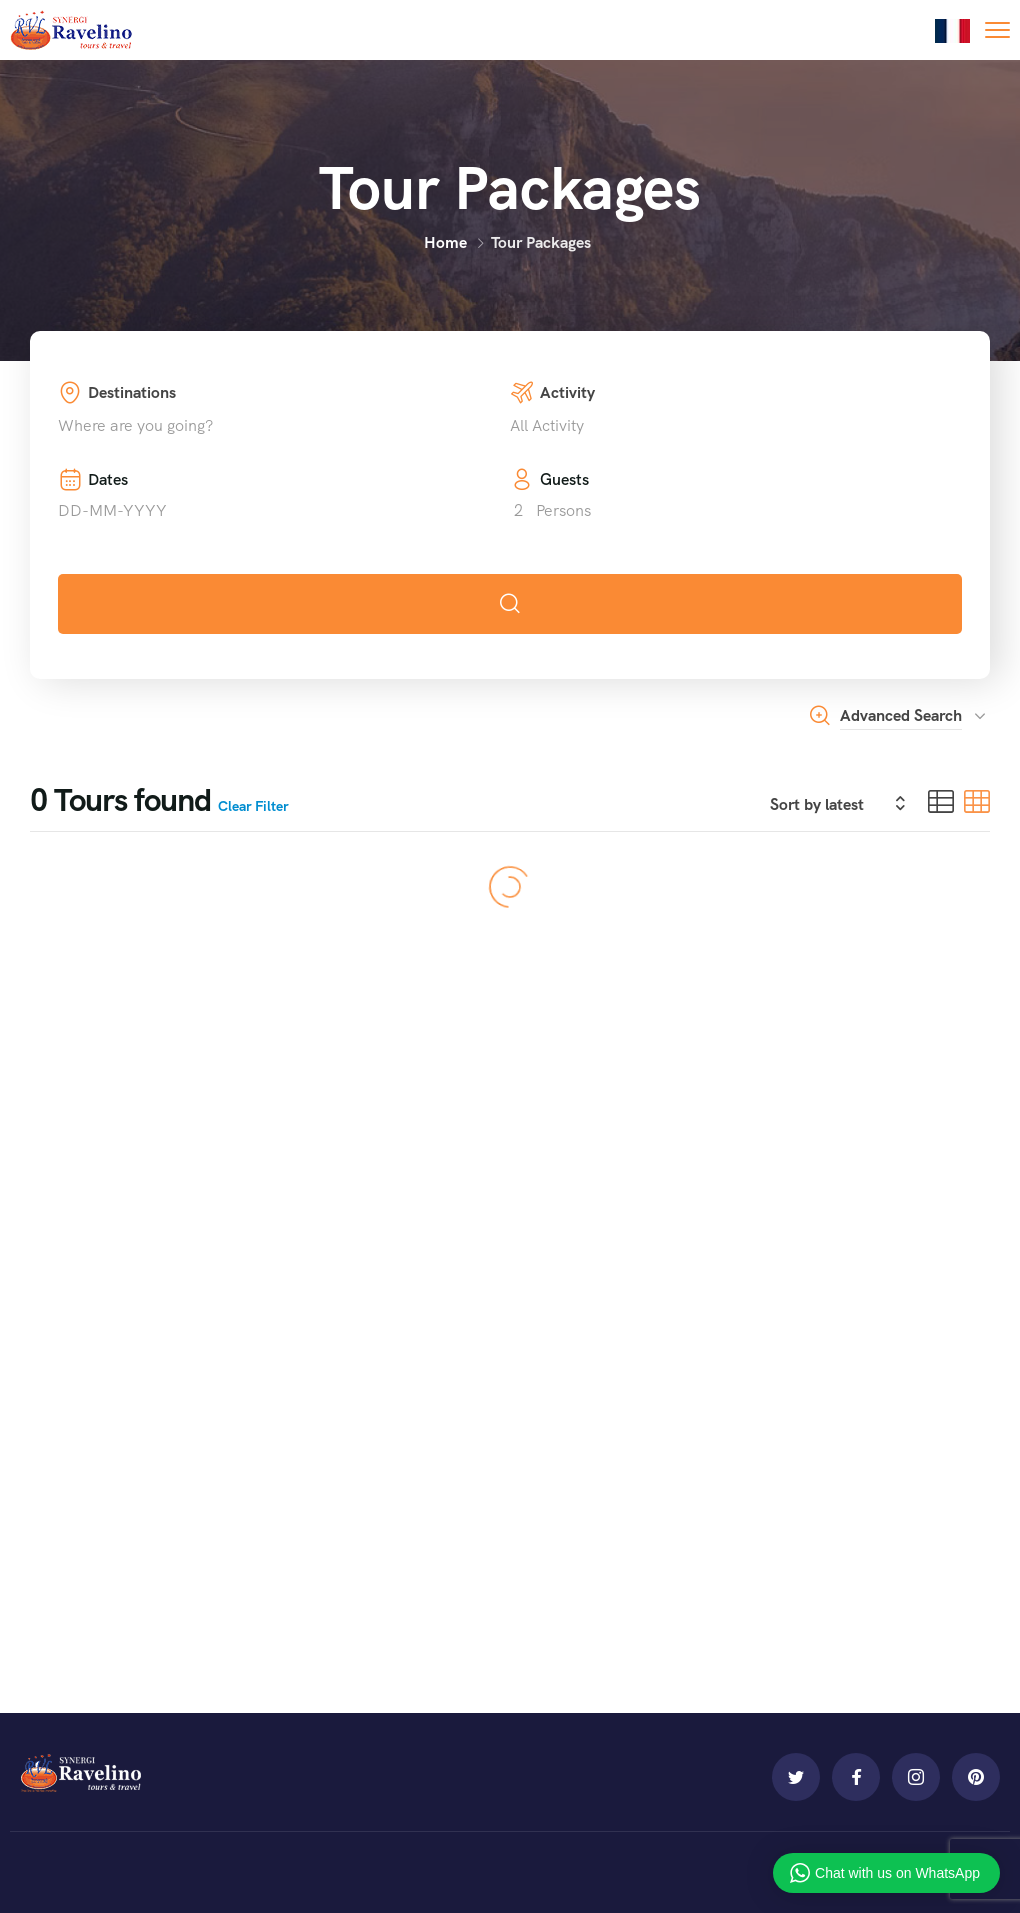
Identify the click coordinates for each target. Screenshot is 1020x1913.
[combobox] (284, 425)
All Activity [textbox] (547, 425)
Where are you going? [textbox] (135, 425)
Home (445, 242)
